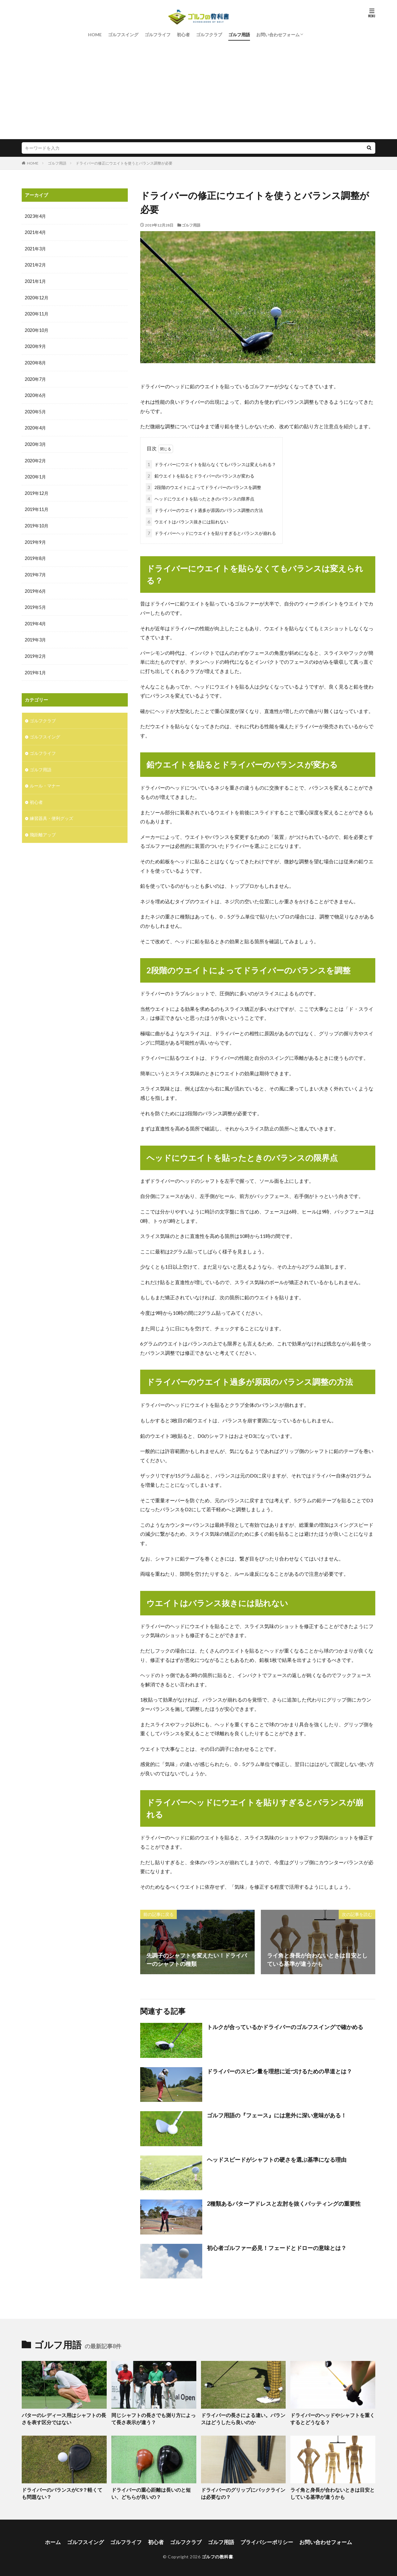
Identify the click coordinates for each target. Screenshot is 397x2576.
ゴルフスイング (123, 34)
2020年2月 (35, 457)
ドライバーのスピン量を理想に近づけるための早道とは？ (279, 2070)
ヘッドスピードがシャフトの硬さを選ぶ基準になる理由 (276, 2158)
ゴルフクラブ (209, 34)
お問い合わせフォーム (278, 34)
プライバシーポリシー (263, 2539)
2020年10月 (36, 329)
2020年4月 (35, 425)
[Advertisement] (198, 86)
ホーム (60, 2539)
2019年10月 (36, 522)
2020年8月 (35, 361)
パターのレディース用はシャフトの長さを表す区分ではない (63, 2417)
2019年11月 (36, 506)
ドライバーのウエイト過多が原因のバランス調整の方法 (204, 509)
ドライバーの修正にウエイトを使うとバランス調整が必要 (124, 163)
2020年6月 (35, 393)
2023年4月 (35, 216)
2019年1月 (35, 667)
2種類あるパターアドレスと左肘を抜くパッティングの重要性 (284, 2202)
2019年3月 (35, 635)
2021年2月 (35, 264)
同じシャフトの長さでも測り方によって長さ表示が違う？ (153, 2417)
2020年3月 (35, 441)
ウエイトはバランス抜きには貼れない (187, 520)
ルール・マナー (45, 779)
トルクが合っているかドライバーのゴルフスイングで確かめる (285, 2025)
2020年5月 (35, 409)
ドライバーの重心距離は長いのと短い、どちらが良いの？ (153, 2491)
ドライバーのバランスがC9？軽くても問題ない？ (62, 2491)
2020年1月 (35, 474)
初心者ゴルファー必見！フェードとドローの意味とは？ (276, 2246)
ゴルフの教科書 (217, 2553)
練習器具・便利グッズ (51, 811)
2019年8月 (35, 554)
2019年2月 (35, 651)
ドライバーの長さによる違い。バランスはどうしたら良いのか (243, 2417)
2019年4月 (35, 619)
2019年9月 (35, 538)
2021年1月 (35, 280)
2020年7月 (35, 377)
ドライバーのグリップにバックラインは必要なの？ (243, 2491)
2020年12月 (36, 296)
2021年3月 (35, 248)
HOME (95, 34)
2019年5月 (35, 602)
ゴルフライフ (158, 34)
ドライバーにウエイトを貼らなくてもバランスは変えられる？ (211, 463)
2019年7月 (35, 570)
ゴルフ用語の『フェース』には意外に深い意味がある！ (276, 2114)
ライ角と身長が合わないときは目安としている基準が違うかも (332, 2491)
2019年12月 (36, 490)
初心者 (183, 34)
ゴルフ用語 (239, 34)
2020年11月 (36, 312)
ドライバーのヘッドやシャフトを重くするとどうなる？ (332, 2417)
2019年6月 (35, 586)
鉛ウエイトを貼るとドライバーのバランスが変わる (200, 474)
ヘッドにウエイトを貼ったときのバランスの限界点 (200, 497)
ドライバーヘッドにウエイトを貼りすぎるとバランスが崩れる (211, 532)
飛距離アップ (43, 827)
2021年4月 (35, 232)
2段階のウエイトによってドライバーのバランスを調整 (203, 486)
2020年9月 (35, 345)
